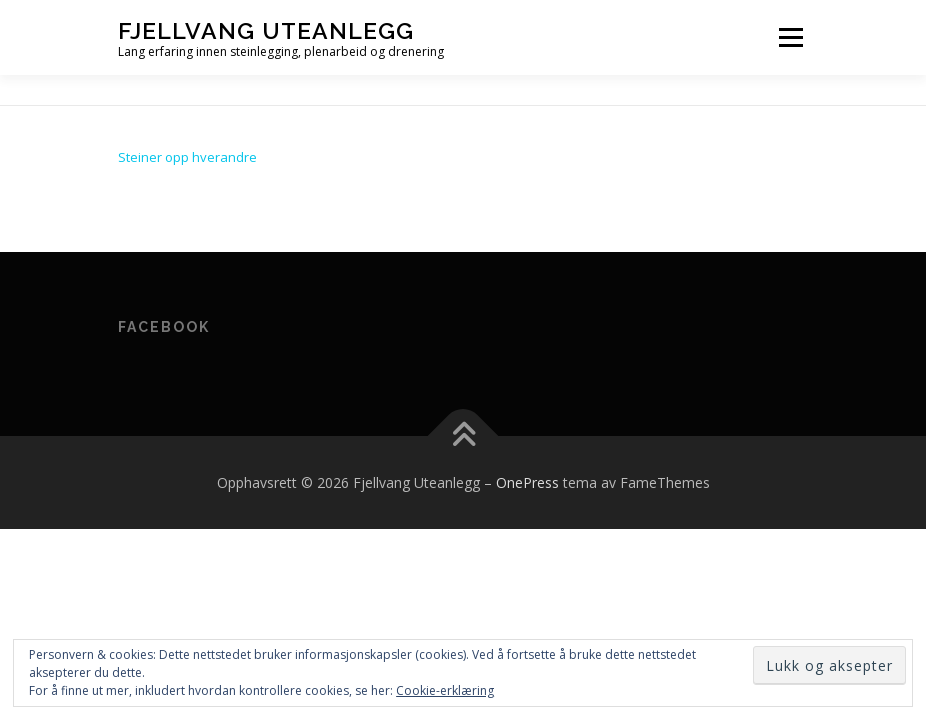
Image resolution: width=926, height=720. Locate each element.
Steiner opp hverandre (187, 157)
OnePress (527, 482)
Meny (790, 37)
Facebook (164, 327)
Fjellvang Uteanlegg (266, 30)
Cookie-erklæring (445, 690)
